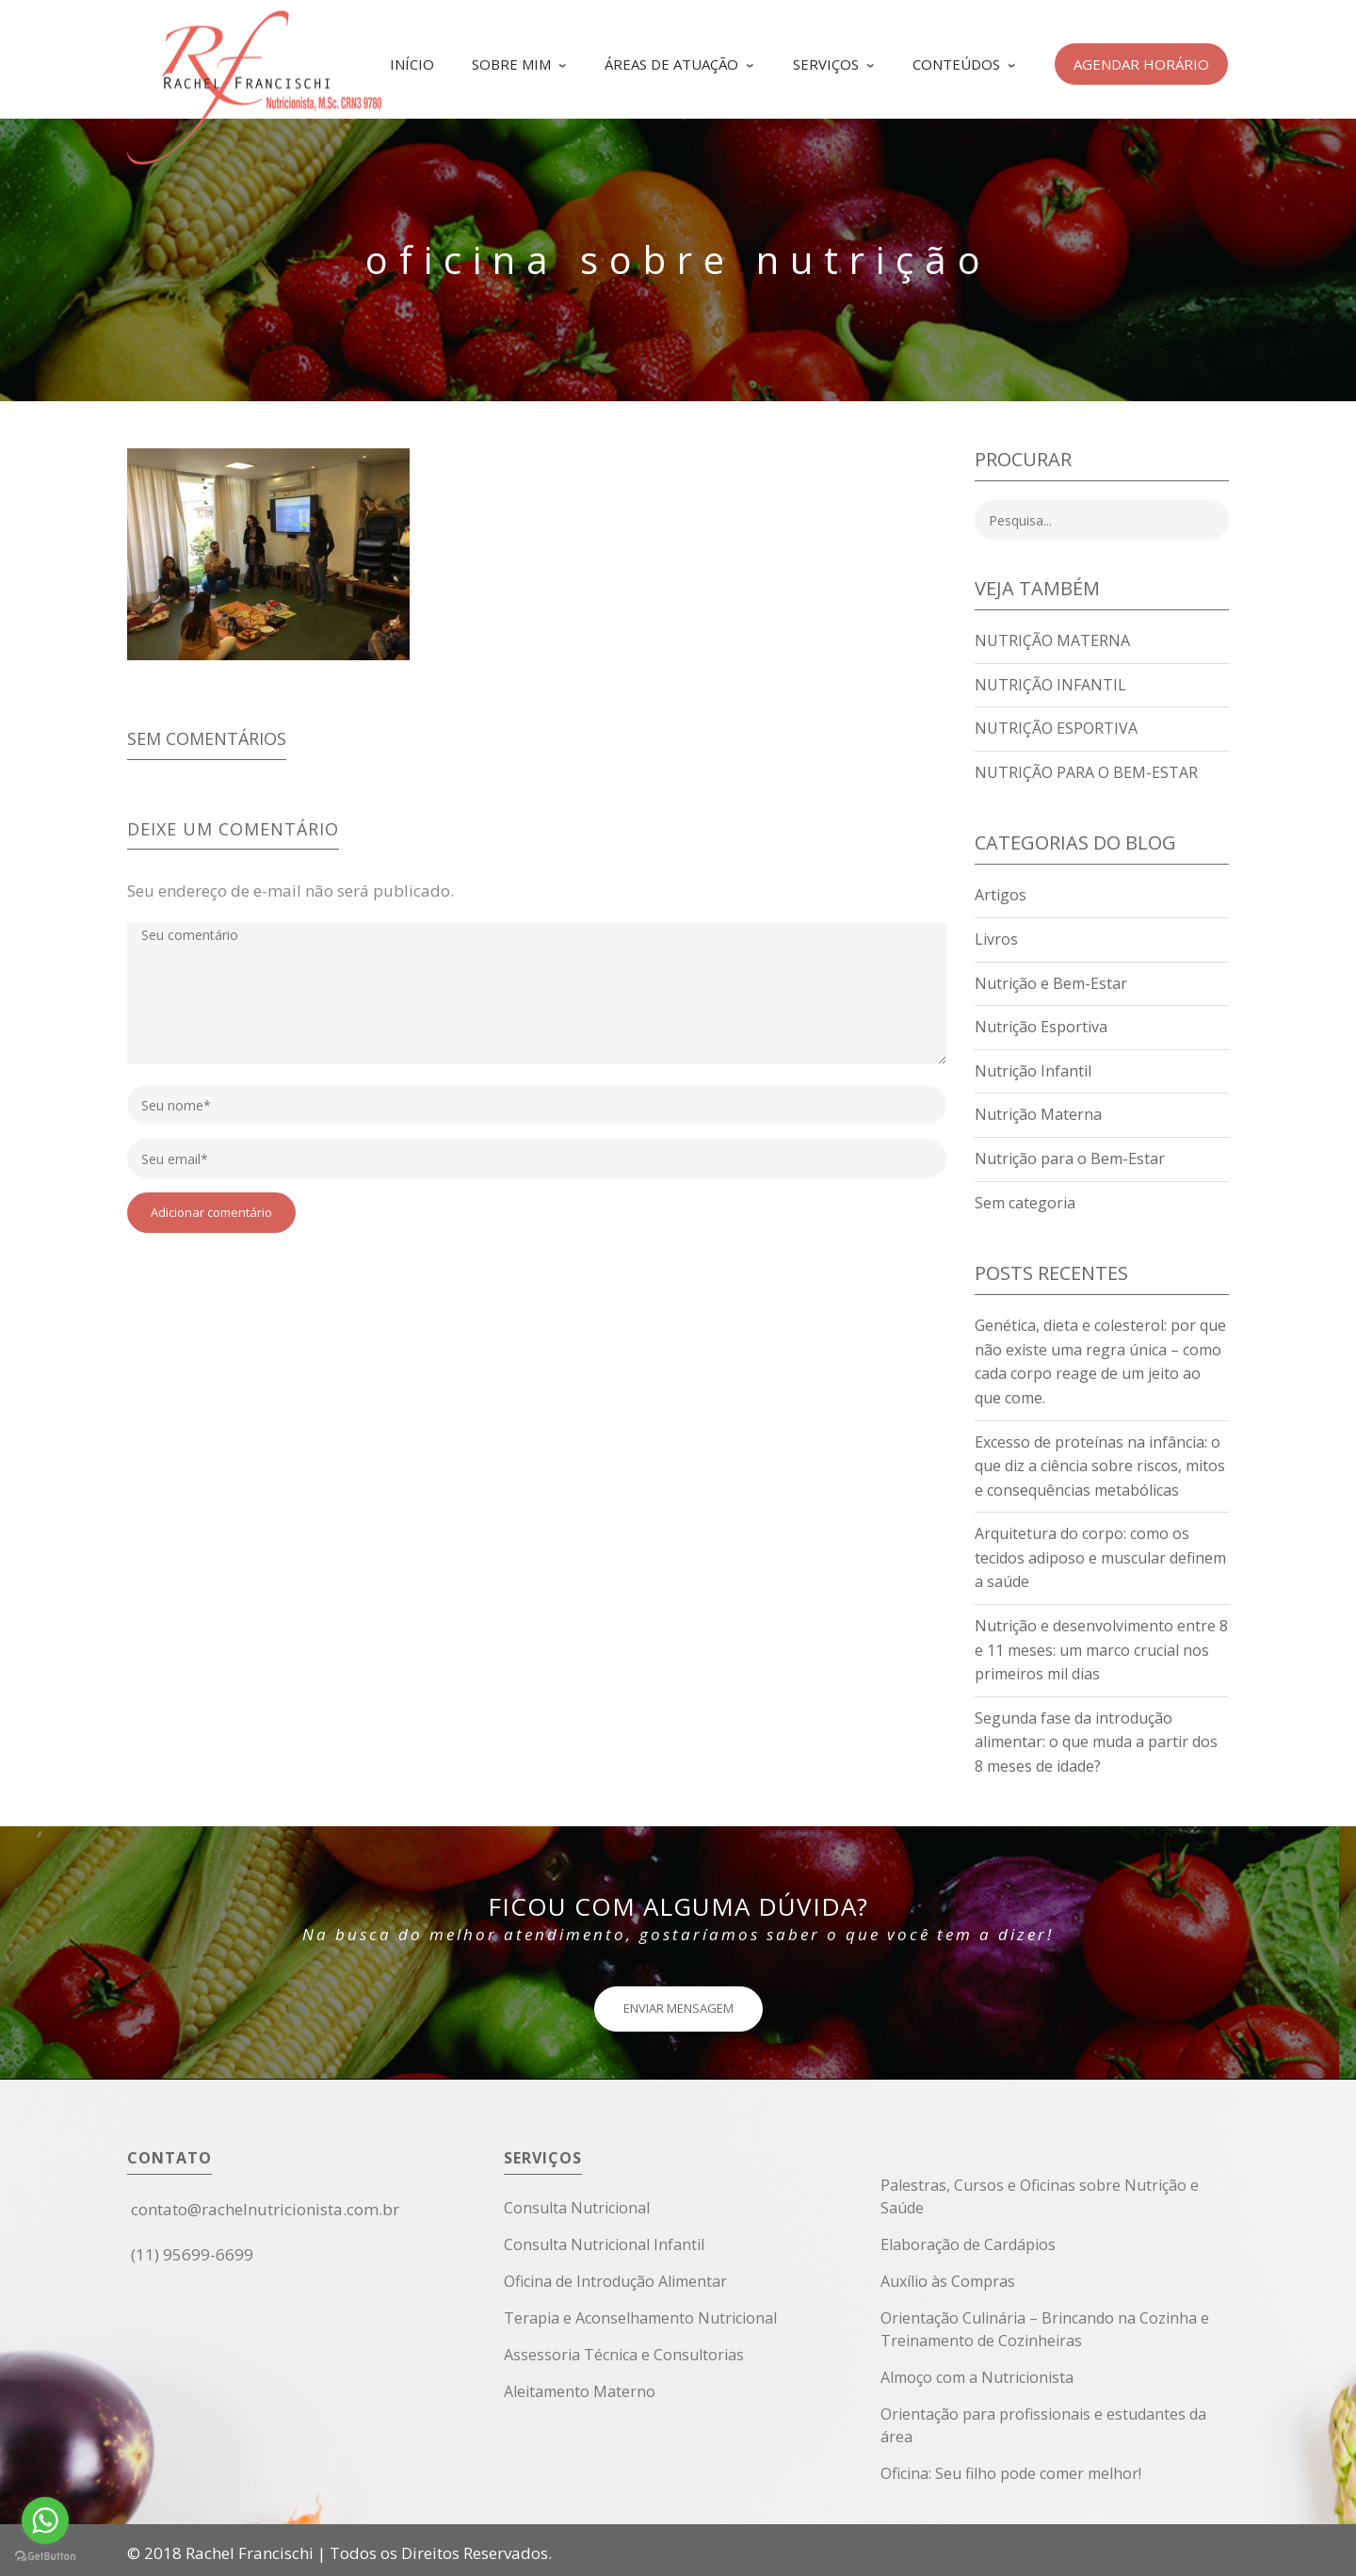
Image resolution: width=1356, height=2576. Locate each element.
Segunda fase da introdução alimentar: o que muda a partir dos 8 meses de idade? (1096, 1742)
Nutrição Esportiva (1056, 728)
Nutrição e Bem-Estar (1051, 983)
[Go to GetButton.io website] (45, 2557)
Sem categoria (1025, 1202)
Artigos (1000, 894)
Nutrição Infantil (1050, 684)
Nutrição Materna (1052, 640)
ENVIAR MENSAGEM (678, 2008)
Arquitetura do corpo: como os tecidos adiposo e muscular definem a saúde (1100, 1557)
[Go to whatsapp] (45, 2520)
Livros (996, 939)
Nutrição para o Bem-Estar (1086, 772)
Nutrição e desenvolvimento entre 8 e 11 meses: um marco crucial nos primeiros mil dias (1101, 1649)
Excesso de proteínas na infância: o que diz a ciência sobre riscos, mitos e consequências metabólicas (1100, 1466)
